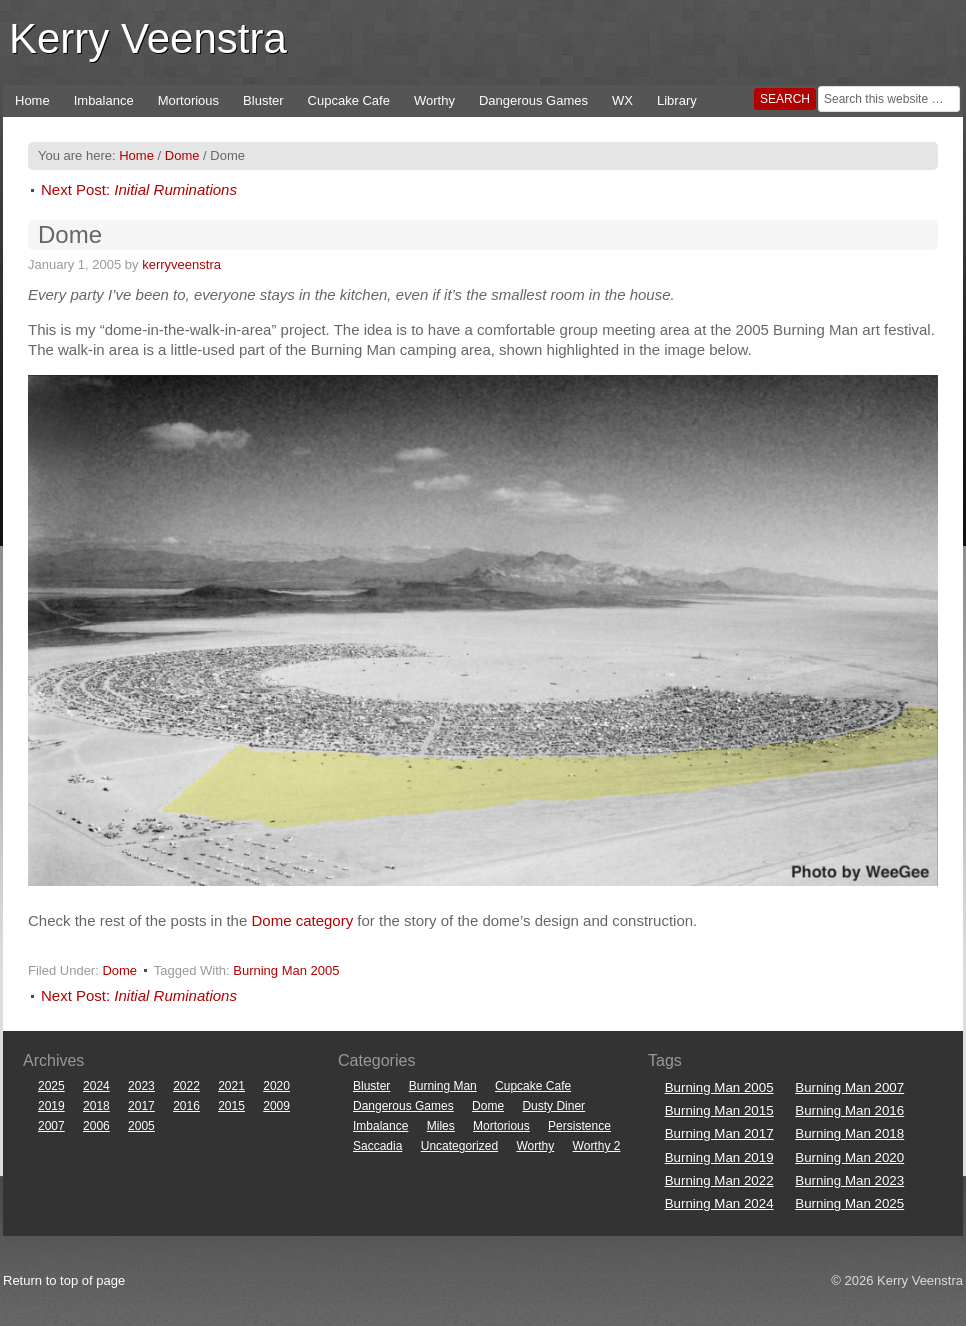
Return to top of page (64, 1280)
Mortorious (188, 100)
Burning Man (443, 1086)
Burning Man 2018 (849, 1133)
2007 (51, 1126)
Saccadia (377, 1146)
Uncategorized (459, 1146)
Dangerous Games (533, 100)
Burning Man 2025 (849, 1203)
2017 (141, 1106)
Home (32, 100)
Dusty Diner (553, 1106)
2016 (186, 1106)
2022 (186, 1086)
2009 (276, 1106)
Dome (119, 970)
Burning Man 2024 (719, 1203)
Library (677, 100)
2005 (141, 1126)
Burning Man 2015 (719, 1110)
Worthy (434, 100)
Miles (441, 1126)
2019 (51, 1106)
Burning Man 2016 (849, 1110)
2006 (96, 1126)
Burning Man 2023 (849, 1180)
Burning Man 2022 (719, 1180)
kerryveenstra (181, 264)
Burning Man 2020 (849, 1157)
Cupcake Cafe (349, 100)
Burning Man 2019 (719, 1157)
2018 (96, 1106)
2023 (141, 1086)
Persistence (579, 1126)
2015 (231, 1106)
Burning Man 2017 (719, 1133)
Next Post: (139, 189)
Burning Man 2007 (849, 1087)
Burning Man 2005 (286, 970)
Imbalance (104, 100)
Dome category (302, 920)
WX (622, 100)
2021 (231, 1086)
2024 (96, 1086)
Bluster (263, 100)
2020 (276, 1086)
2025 (51, 1086)
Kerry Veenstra (148, 38)
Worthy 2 (597, 1146)
